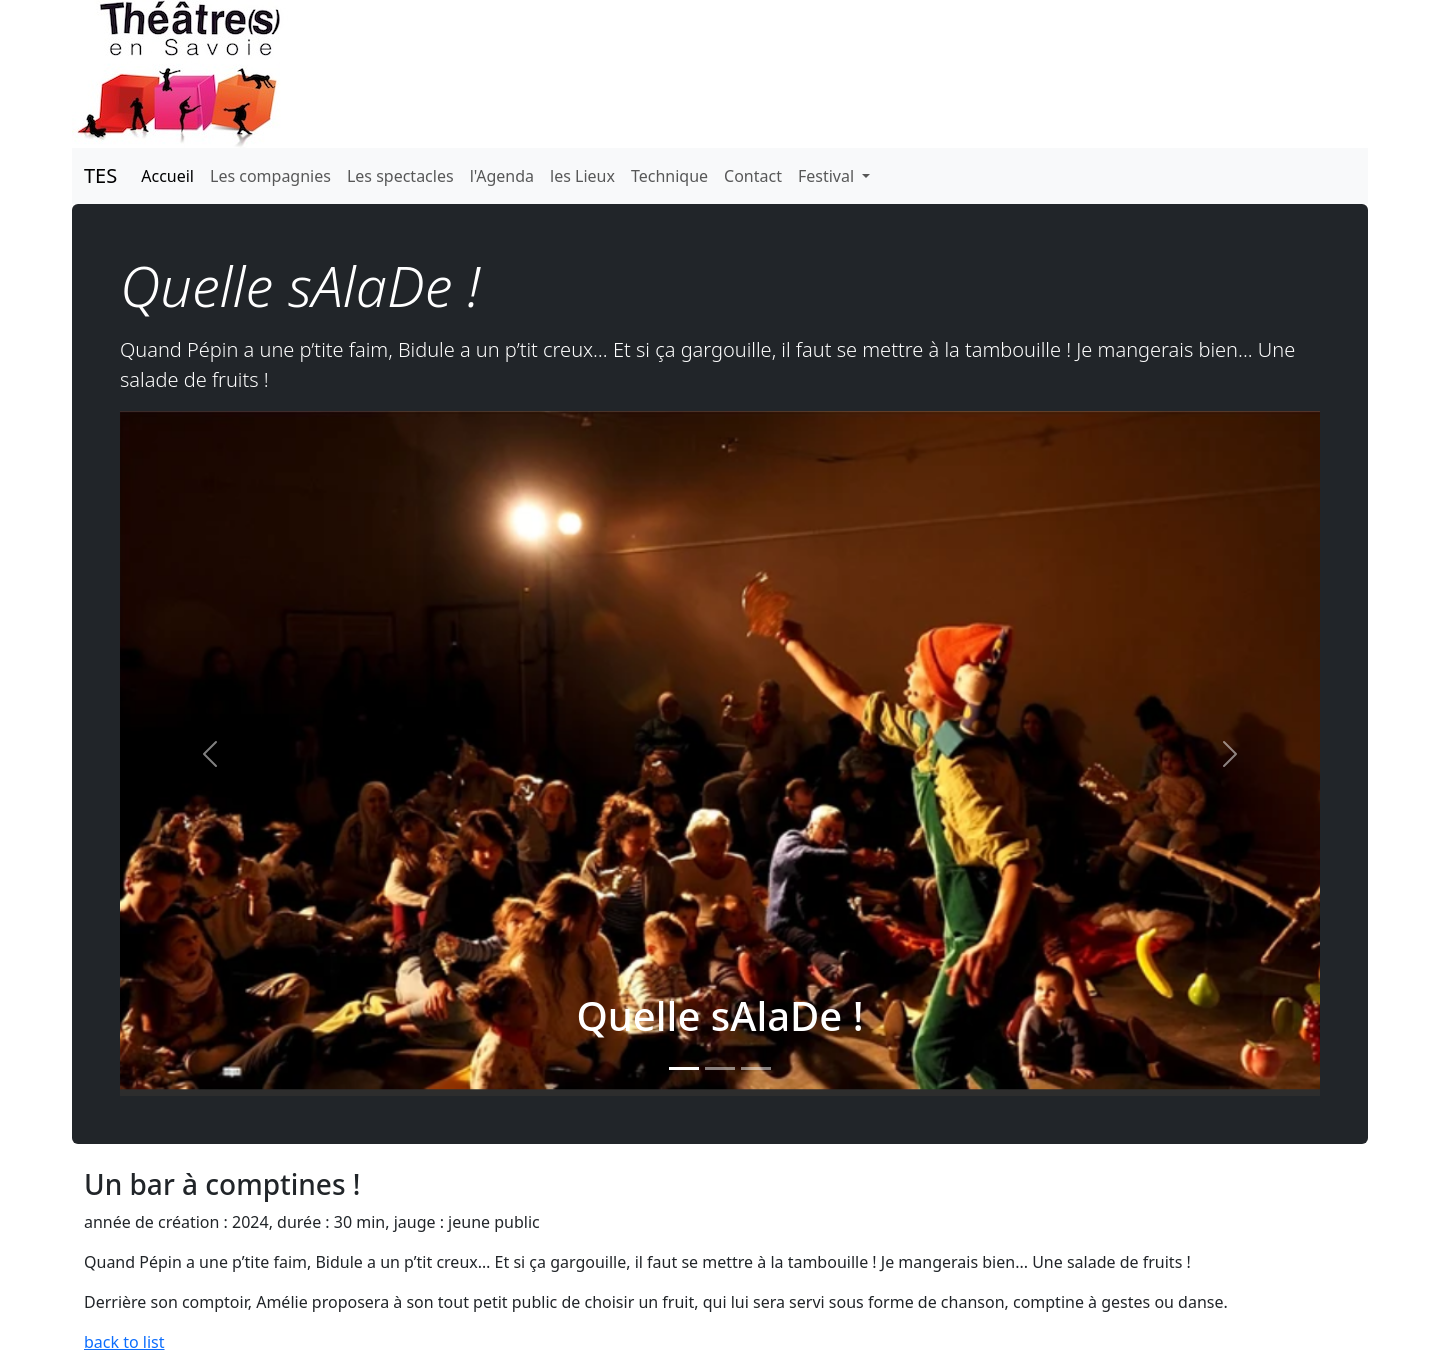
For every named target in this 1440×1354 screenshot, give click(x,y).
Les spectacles (400, 176)
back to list (124, 1342)
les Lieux (582, 176)
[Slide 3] (756, 1068)
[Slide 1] (684, 1068)
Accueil (167, 176)
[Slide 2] (720, 1068)
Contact (753, 176)
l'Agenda (502, 176)
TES (100, 175)
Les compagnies (270, 176)
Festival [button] (828, 176)
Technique (669, 176)
